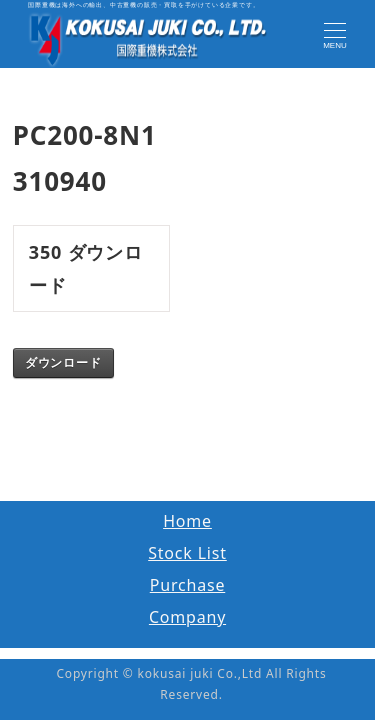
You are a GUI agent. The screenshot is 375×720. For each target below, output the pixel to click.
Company (187, 617)
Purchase (188, 585)
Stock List (187, 553)
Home (187, 521)
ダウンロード (63, 363)
